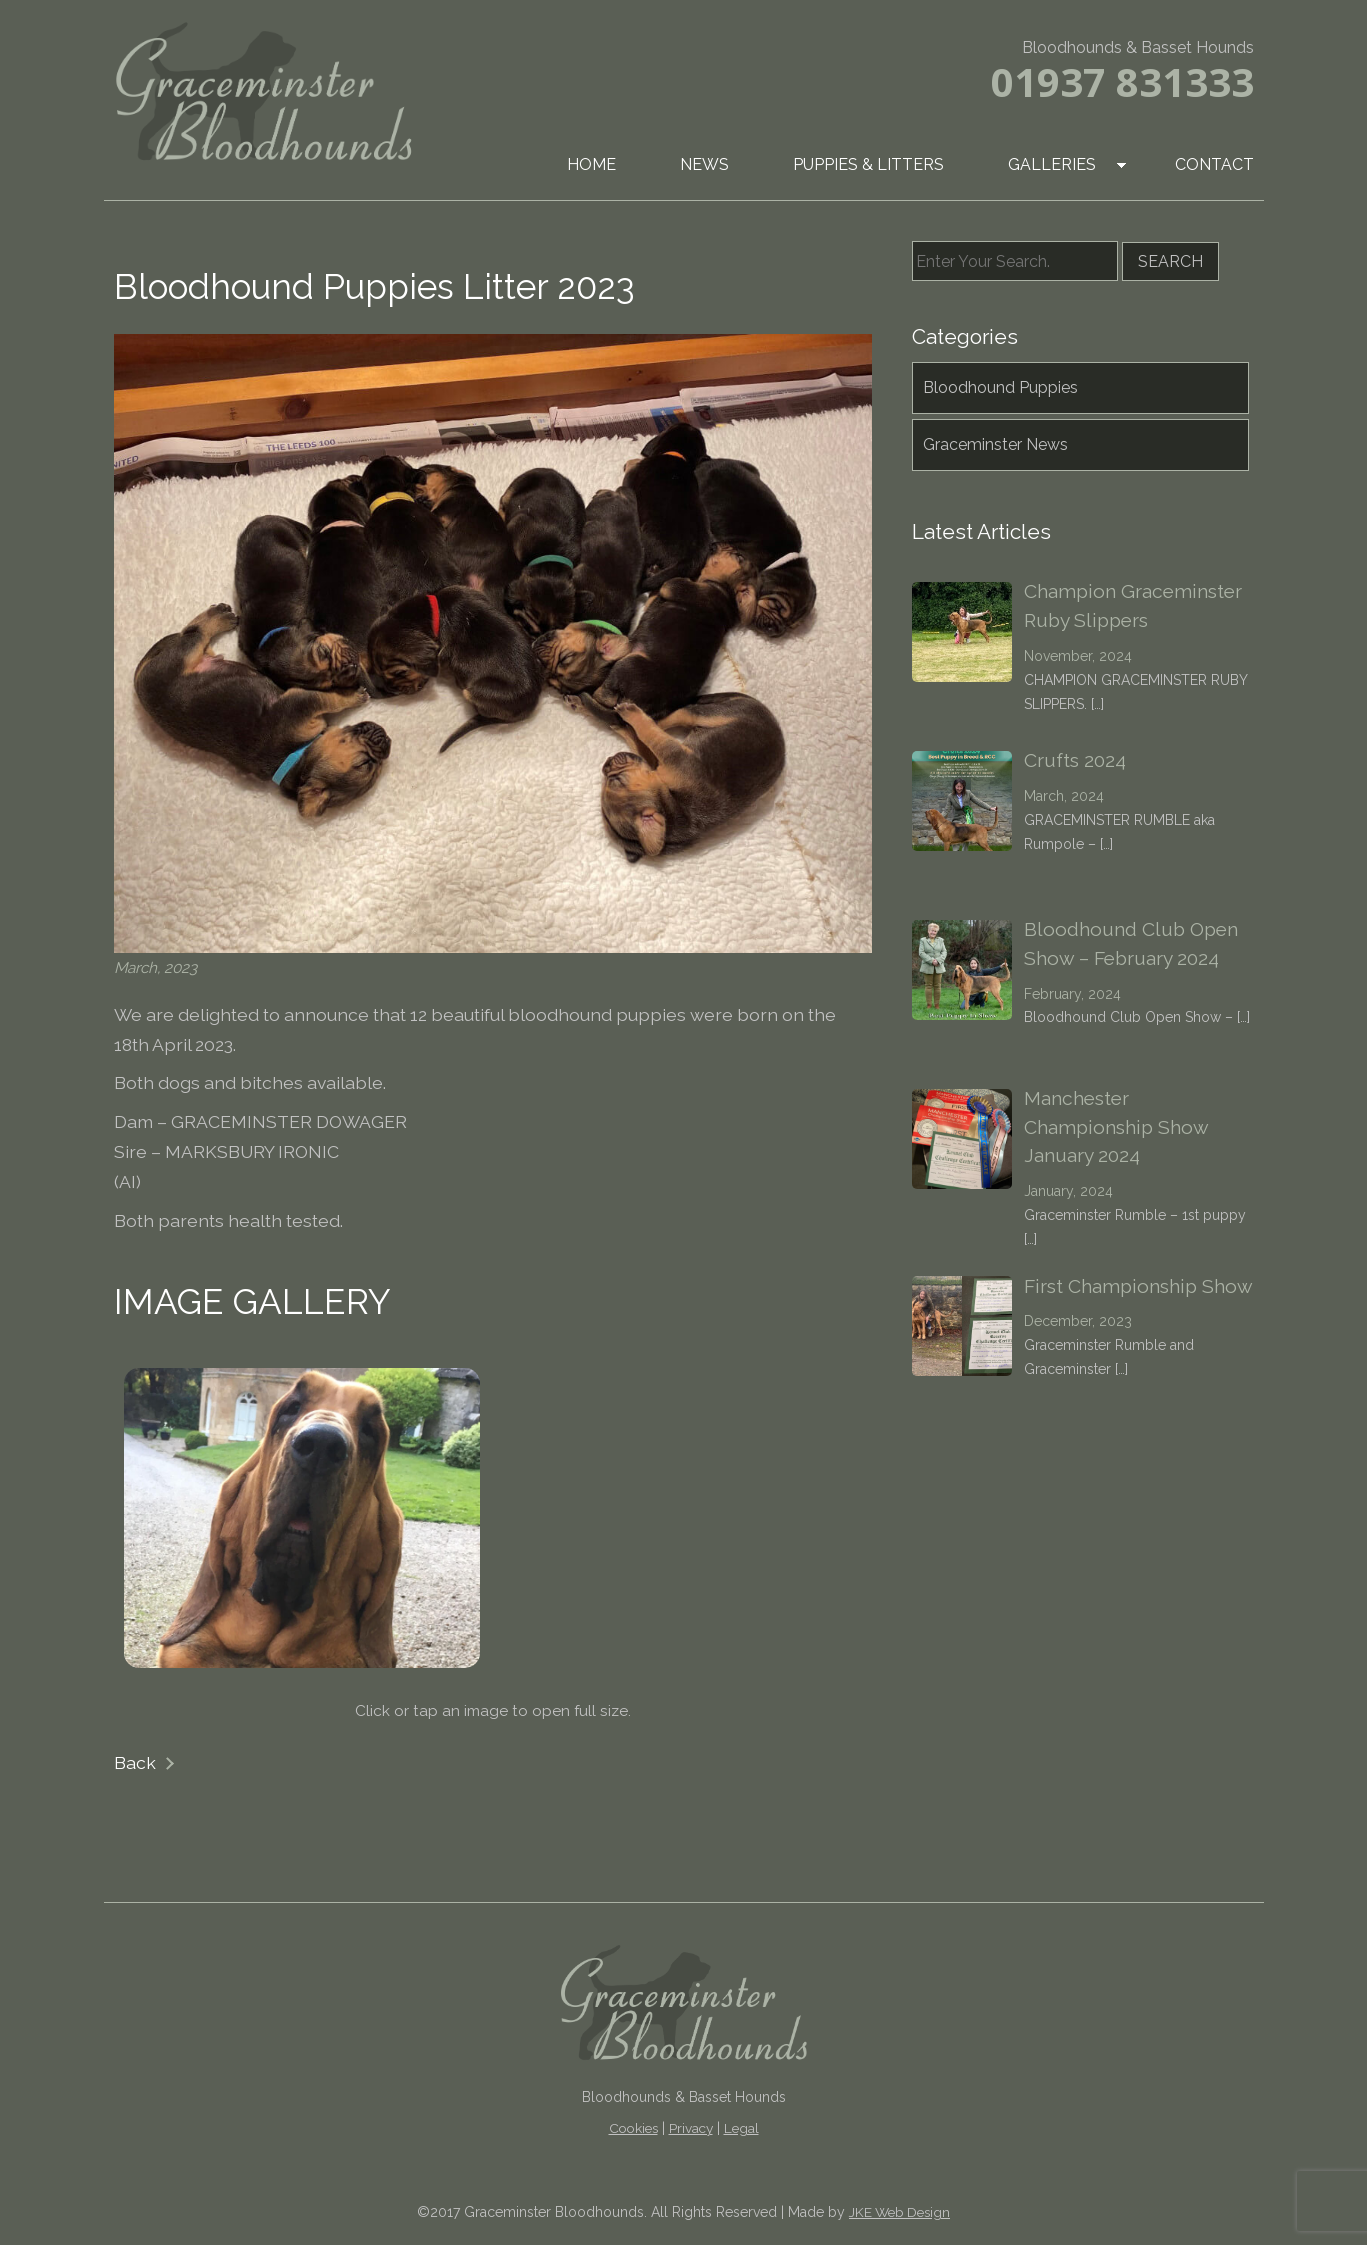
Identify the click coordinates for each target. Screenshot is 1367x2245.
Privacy (691, 2128)
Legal (741, 2128)
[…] (1097, 704)
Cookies (633, 2128)
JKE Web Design (899, 2212)
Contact (1214, 164)
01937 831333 (1122, 81)
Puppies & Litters (868, 164)
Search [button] (1170, 261)
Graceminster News (995, 444)
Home (591, 164)
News (704, 164)
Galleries (1052, 164)
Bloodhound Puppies (1000, 387)
